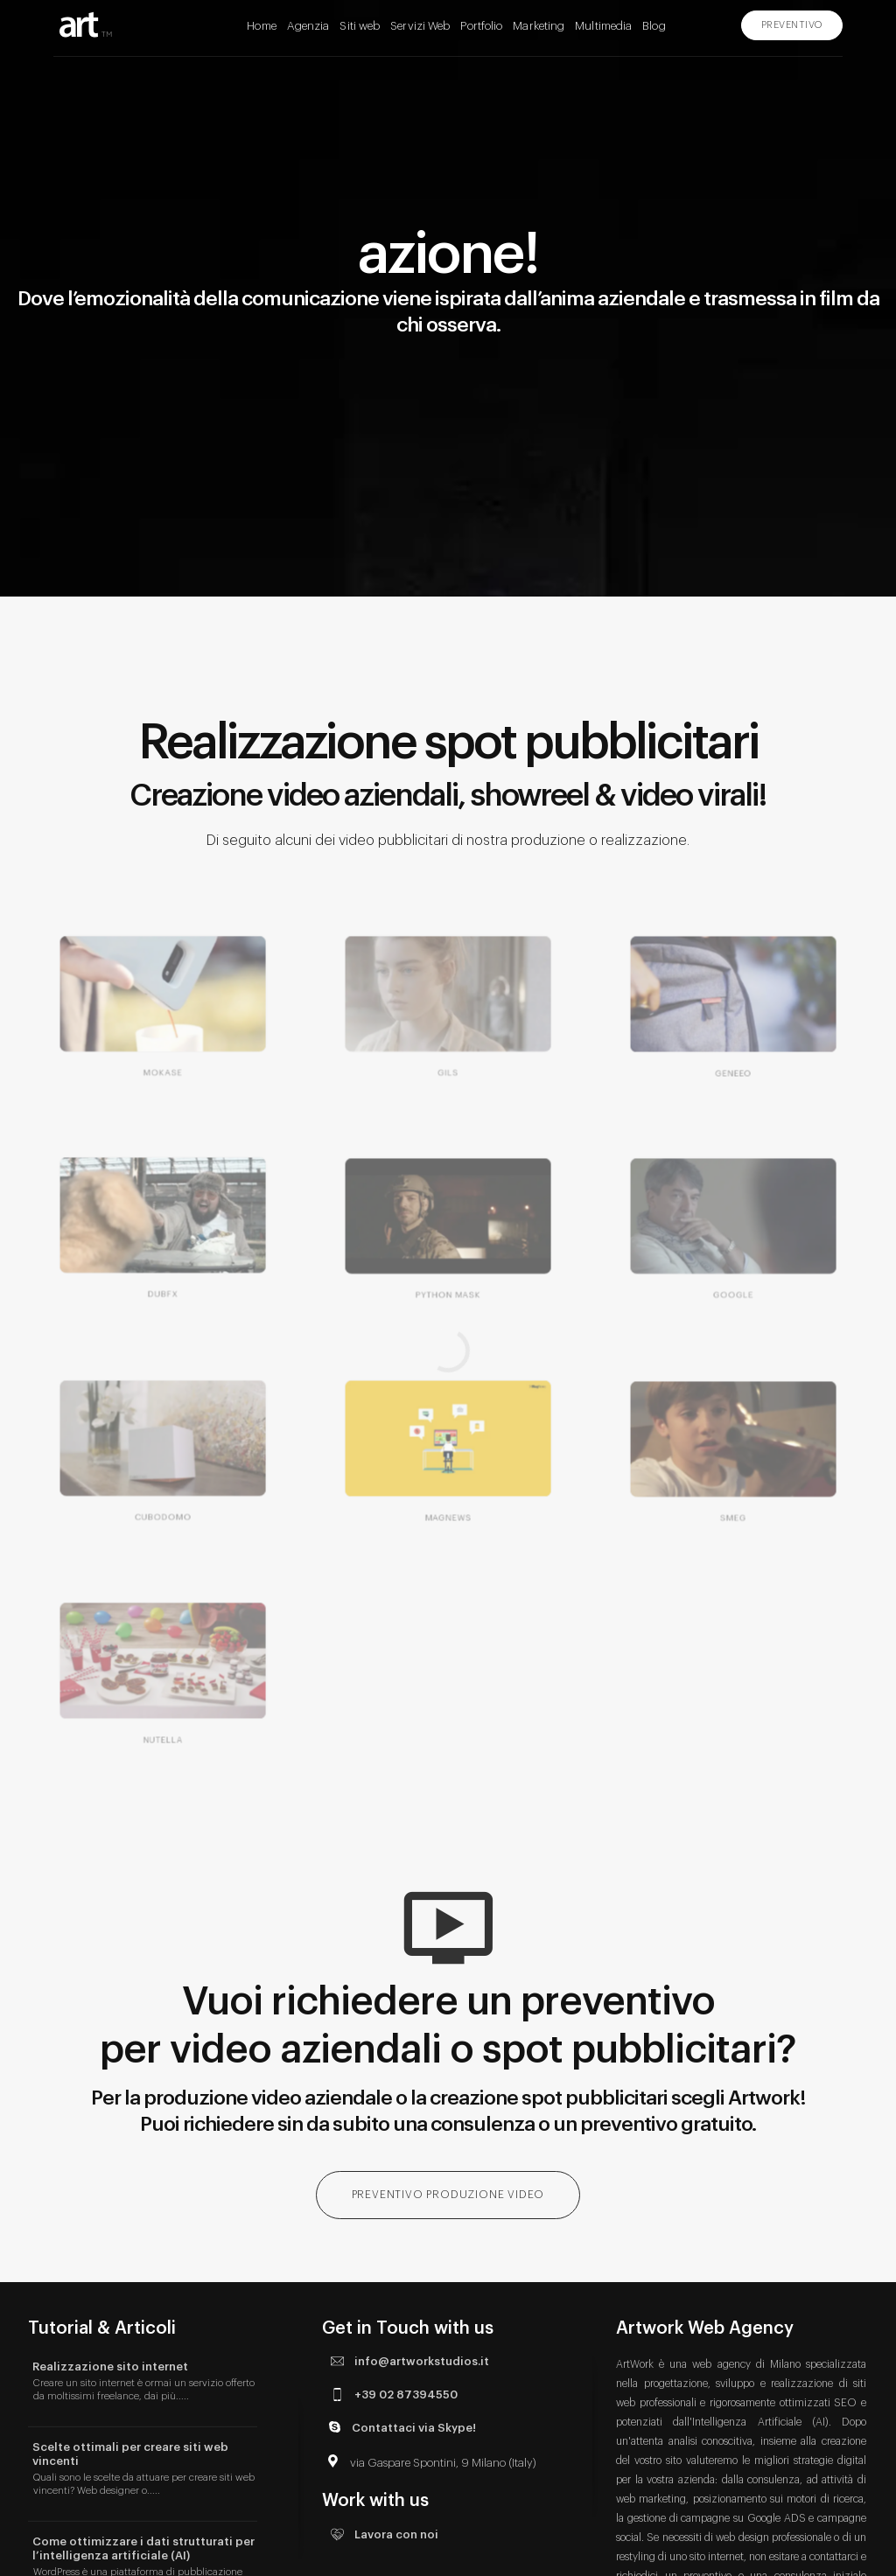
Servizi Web (420, 25)
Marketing (538, 25)
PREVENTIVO (791, 25)
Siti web (360, 25)
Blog (653, 25)
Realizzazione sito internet (110, 2366)
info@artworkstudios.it (407, 2361)
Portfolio (481, 25)
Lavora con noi (382, 2534)
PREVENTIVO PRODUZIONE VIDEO (448, 2194)
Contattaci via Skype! (400, 2427)
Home (261, 25)
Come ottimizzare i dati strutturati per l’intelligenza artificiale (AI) (143, 2548)
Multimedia (603, 25)
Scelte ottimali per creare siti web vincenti (130, 2454)
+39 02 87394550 (392, 2394)
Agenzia (308, 25)
